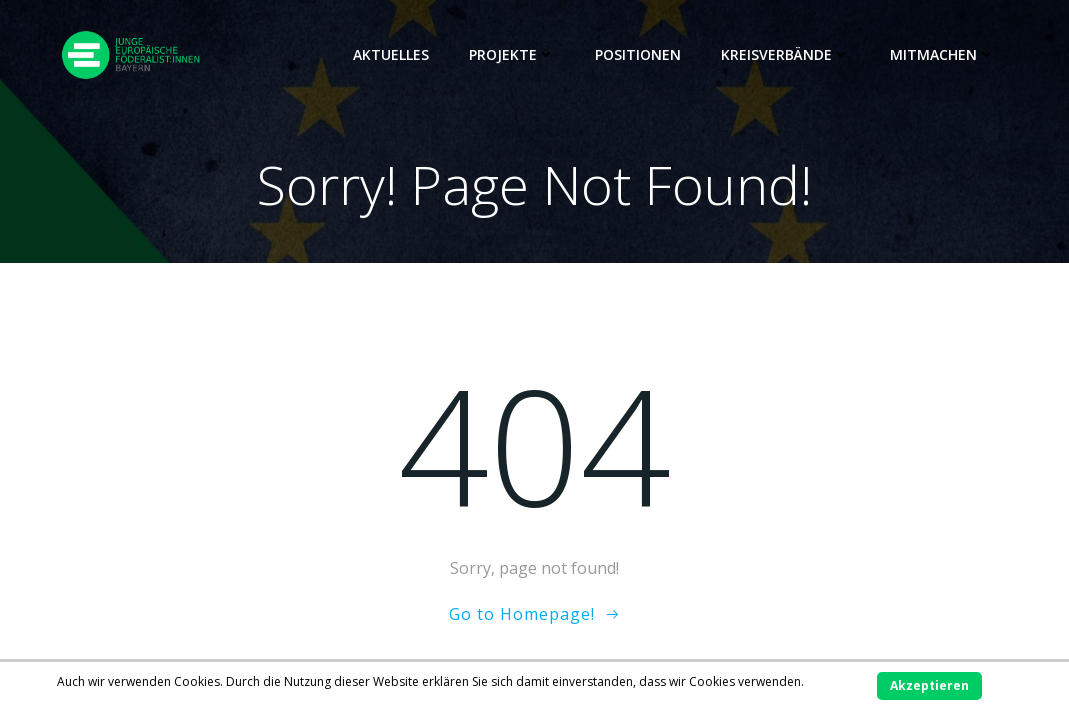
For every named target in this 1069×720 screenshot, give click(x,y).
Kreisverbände (785, 54)
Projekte (512, 54)
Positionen (638, 54)
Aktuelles (391, 54)
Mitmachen (942, 54)
